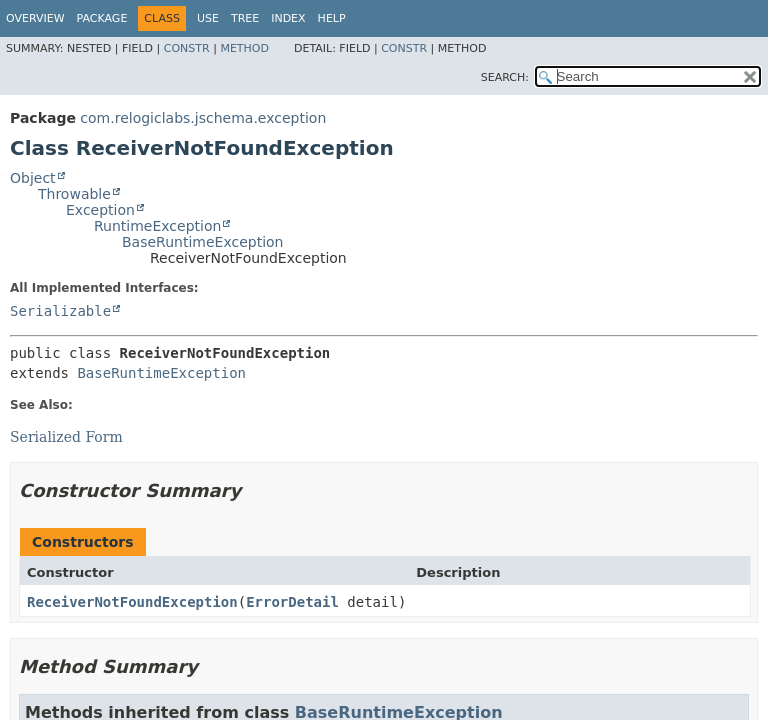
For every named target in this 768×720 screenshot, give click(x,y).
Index (288, 18)
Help (332, 18)
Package (102, 18)
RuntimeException (157, 226)
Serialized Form (66, 437)
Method (244, 48)
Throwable (74, 194)
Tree (245, 18)
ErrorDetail (292, 602)
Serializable (60, 311)
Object (33, 178)
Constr (187, 48)
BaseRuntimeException (202, 242)
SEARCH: (505, 77)
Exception (100, 210)
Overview (35, 18)
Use (208, 18)
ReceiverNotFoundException (132, 602)
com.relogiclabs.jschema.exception (203, 118)
